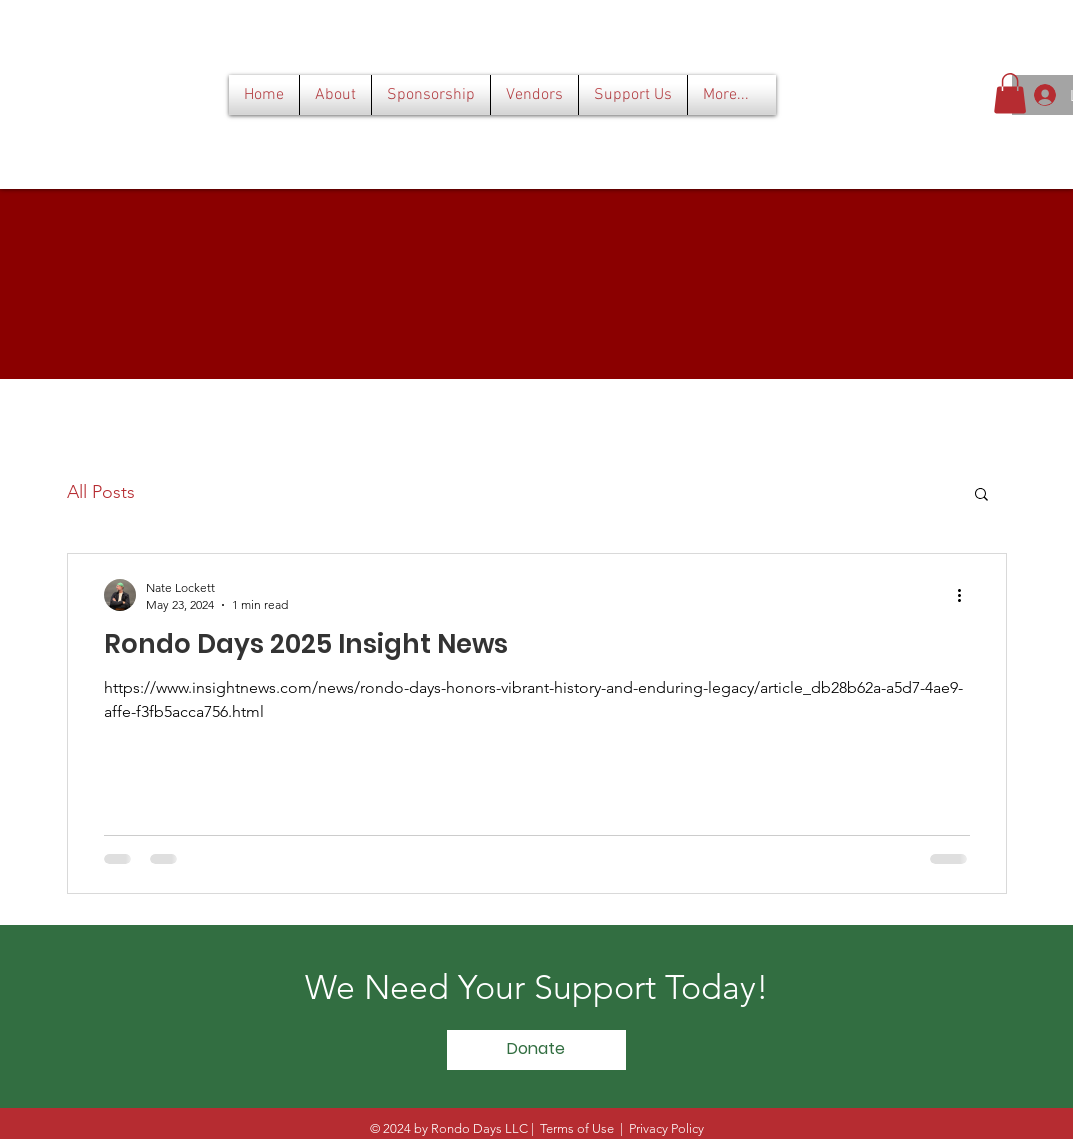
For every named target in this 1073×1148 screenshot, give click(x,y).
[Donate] (536, 1050)
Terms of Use (577, 1128)
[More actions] (967, 595)
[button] (1010, 93)
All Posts (101, 492)
